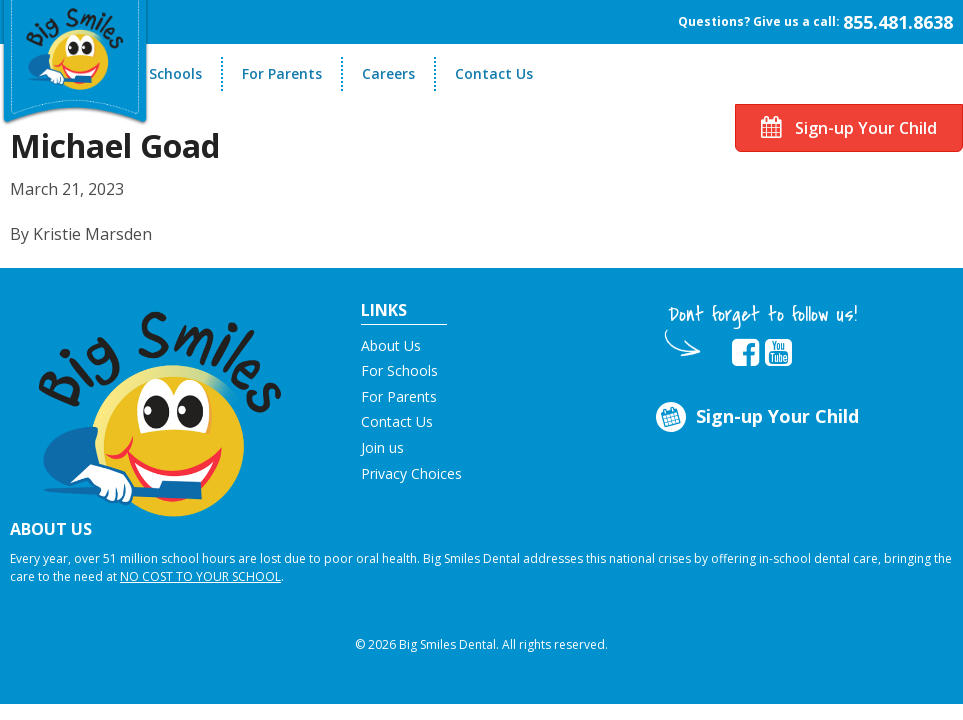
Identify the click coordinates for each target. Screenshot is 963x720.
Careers (388, 73)
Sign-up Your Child (849, 128)
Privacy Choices (411, 473)
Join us (382, 447)
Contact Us (494, 73)
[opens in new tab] (745, 353)
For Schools (162, 73)
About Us (391, 345)
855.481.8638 (898, 22)
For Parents (282, 73)
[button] (160, 406)
